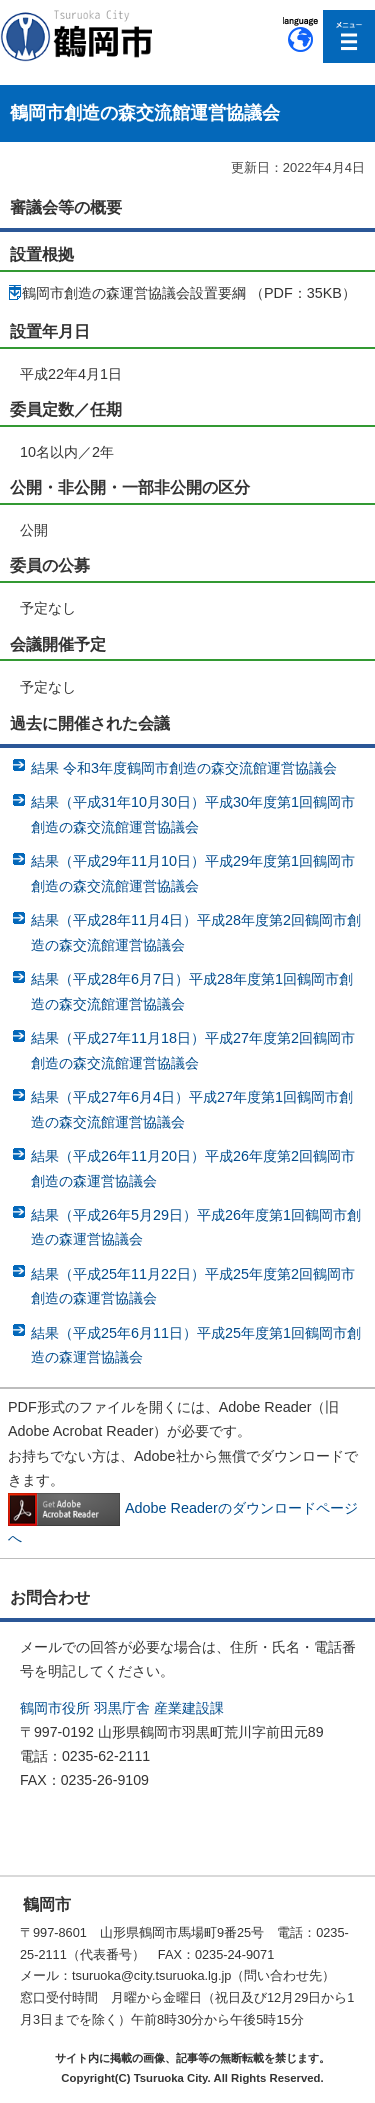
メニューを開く (349, 36)
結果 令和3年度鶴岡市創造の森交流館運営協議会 (184, 768)
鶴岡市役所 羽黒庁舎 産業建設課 (122, 1708)
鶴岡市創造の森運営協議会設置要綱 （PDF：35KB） (189, 293)
